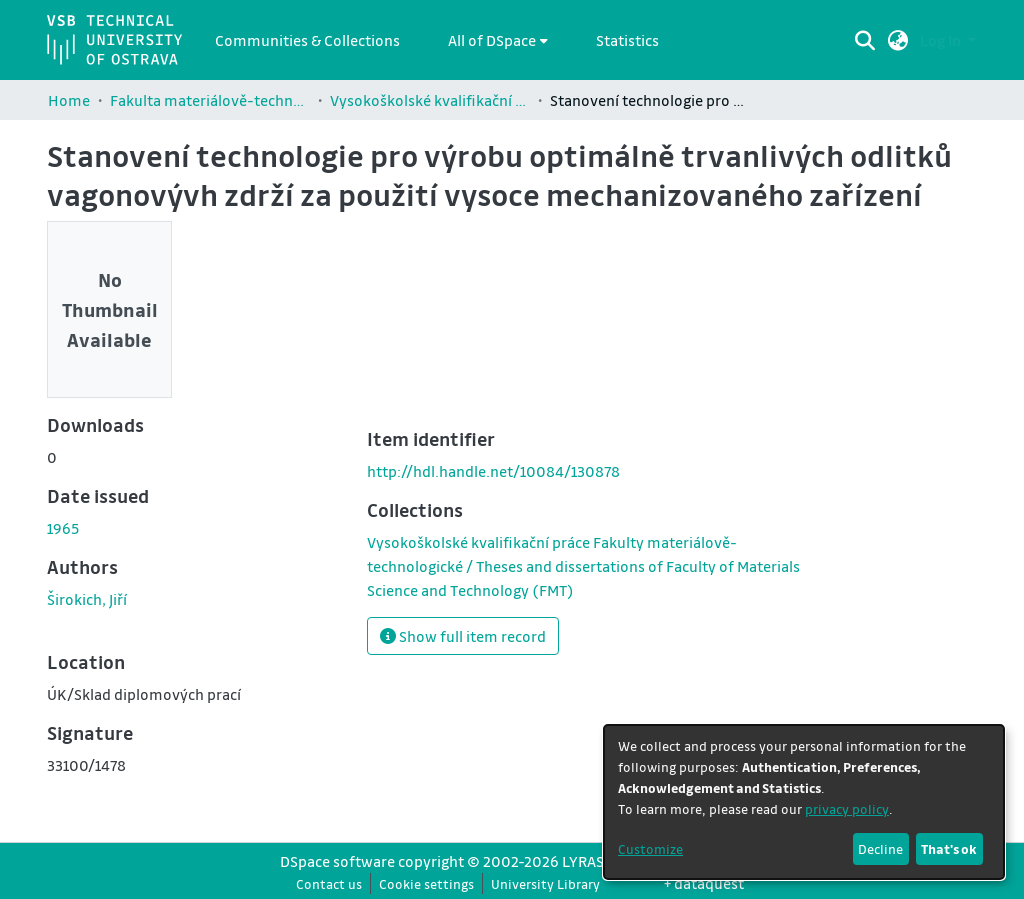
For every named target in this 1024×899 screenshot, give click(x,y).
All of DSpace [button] (492, 40)
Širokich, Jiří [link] (87, 599)
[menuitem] (498, 40)
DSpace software (337, 861)
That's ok (949, 848)
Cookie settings (426, 883)
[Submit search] (865, 40)
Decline (880, 848)
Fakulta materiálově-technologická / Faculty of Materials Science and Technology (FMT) (210, 100)
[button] (898, 40)
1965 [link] (63, 528)
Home (69, 100)
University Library (545, 883)
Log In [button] (942, 40)
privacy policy (847, 808)
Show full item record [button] (463, 636)
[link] (583, 566)
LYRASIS (589, 861)
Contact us (329, 883)
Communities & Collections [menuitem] (307, 40)
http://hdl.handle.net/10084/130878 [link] (493, 471)
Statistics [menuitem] (627, 40)
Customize (650, 848)
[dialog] (804, 802)
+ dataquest (704, 883)
